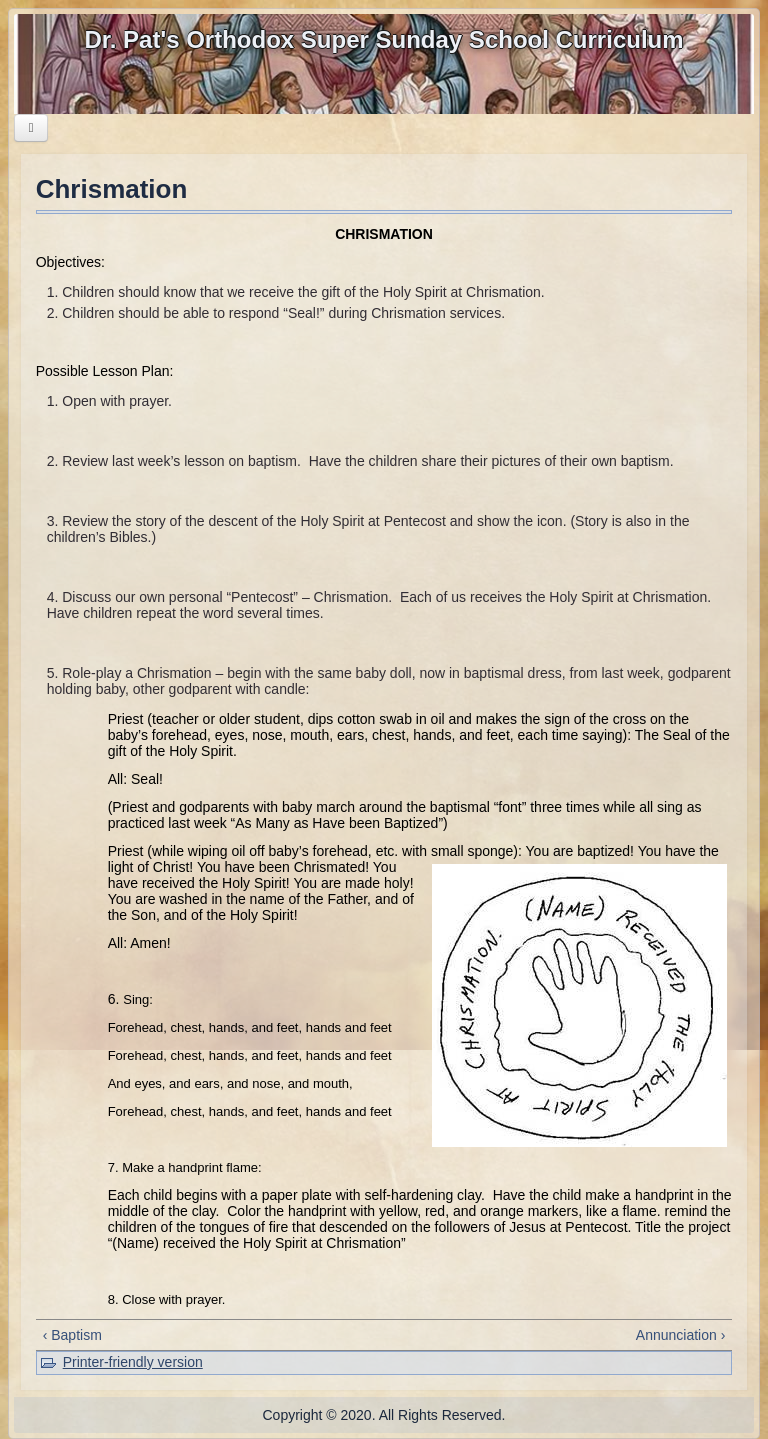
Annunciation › (681, 1335)
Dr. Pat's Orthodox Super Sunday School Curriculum (383, 39)
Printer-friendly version (133, 1362)
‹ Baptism (72, 1335)
